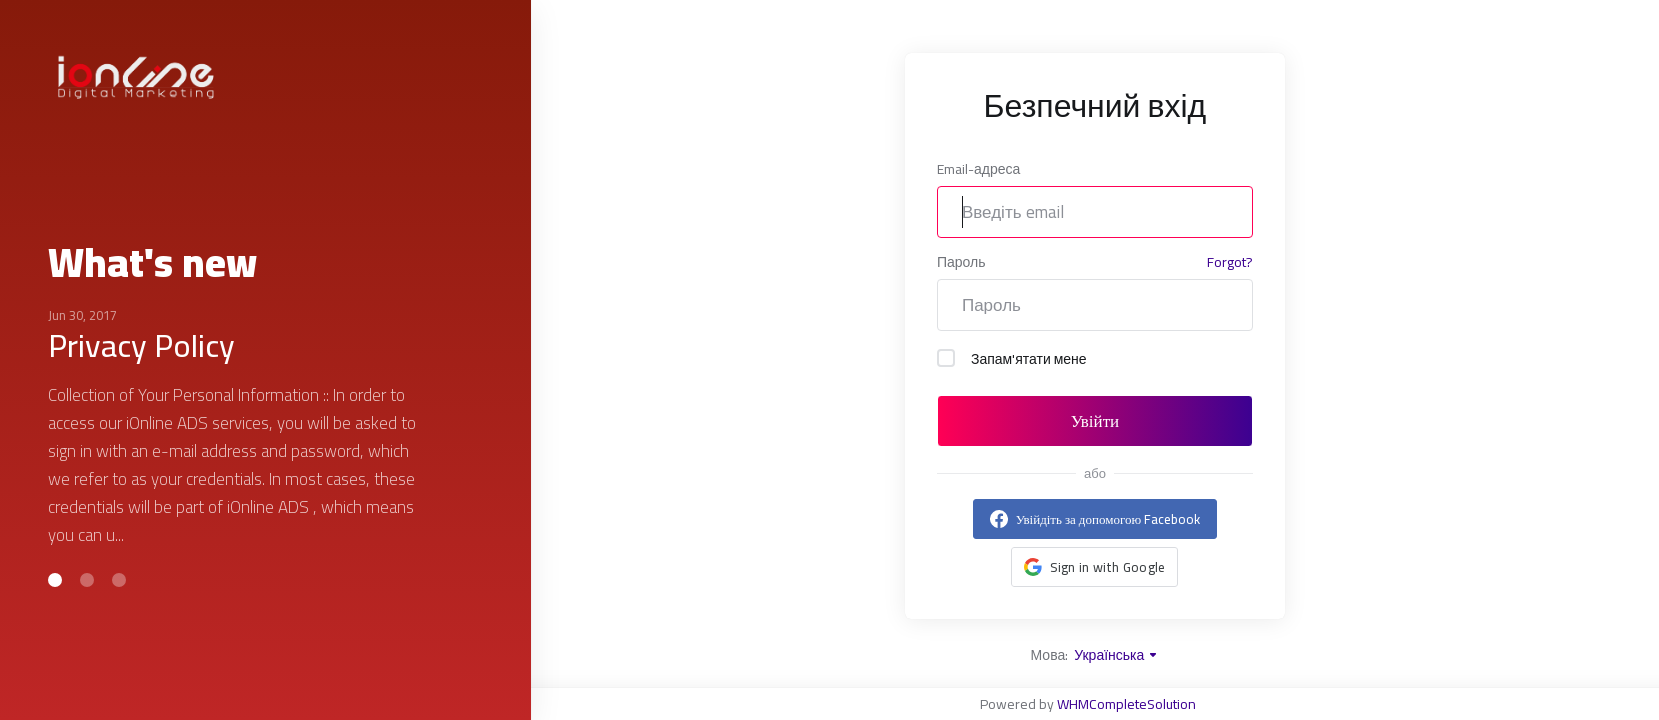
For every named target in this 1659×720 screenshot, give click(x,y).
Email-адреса (978, 169)
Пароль (961, 262)
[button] (55, 580)
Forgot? (1230, 262)
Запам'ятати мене (1012, 359)
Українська (1116, 655)
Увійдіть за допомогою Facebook (1108, 519)
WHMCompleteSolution (1126, 704)
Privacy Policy (141, 345)
